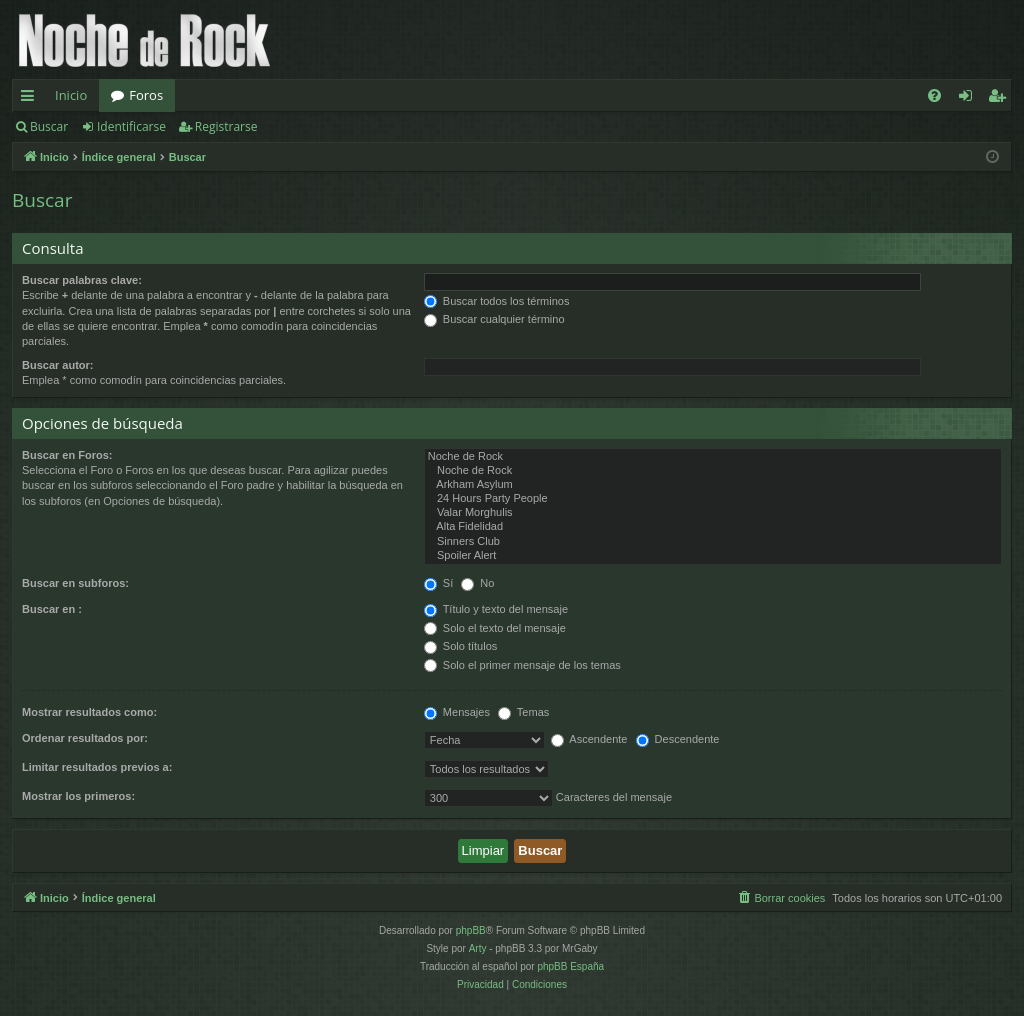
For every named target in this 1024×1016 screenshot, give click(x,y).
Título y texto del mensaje (496, 609)
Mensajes (457, 712)
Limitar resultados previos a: (97, 767)
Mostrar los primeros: (78, 796)
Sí (438, 583)
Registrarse (226, 126)
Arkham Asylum (713, 485)
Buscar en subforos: (75, 583)
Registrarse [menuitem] (1001, 99)
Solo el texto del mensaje (495, 628)
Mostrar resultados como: (89, 712)
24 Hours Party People (713, 499)
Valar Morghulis (713, 513)
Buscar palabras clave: (82, 280)
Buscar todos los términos (497, 301)
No (477, 583)
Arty (478, 948)
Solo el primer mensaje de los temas (522, 665)
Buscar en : (52, 609)
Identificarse (131, 126)
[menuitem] (934, 95)
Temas (523, 712)
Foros (146, 95)
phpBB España (570, 966)
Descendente (678, 739)
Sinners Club (713, 542)
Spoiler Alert (713, 556)
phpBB (471, 930)
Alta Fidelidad (713, 527)
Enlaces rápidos (31, 99)
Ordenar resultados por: (85, 738)
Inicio (71, 95)
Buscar (49, 126)
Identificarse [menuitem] (970, 99)
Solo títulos (460, 646)
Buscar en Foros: (67, 455)
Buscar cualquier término (494, 319)
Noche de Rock (713, 457)
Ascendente (589, 739)
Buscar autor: (58, 365)
